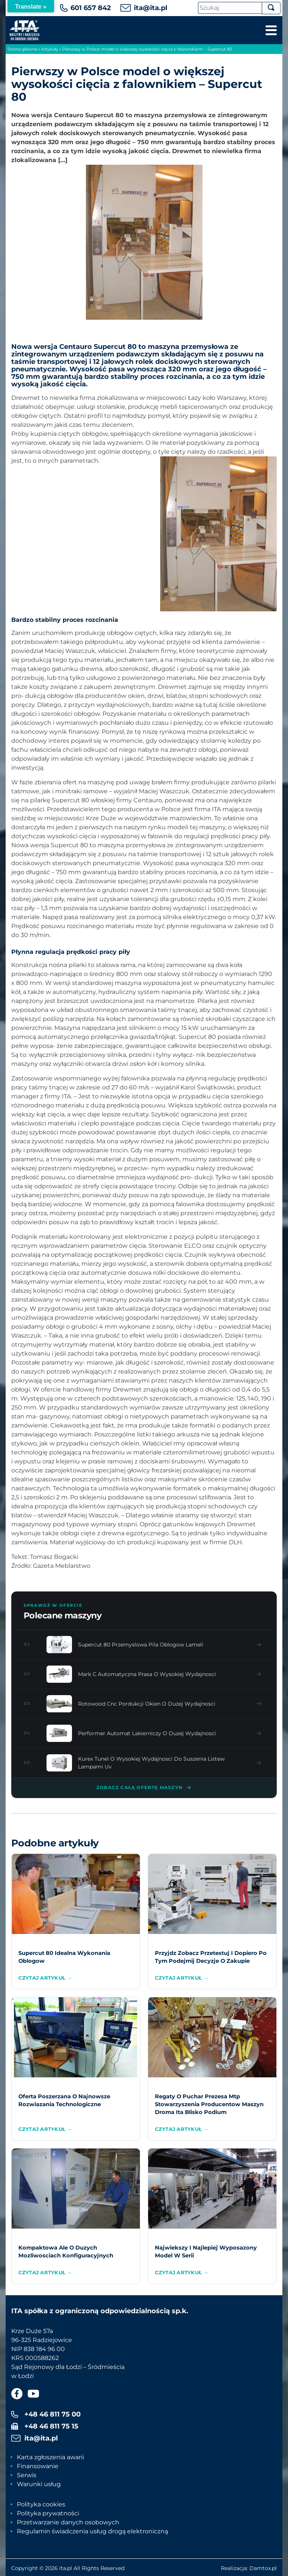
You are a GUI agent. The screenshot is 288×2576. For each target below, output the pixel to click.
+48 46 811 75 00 (52, 2414)
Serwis (26, 2475)
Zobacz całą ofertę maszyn (144, 1788)
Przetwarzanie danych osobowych (68, 2522)
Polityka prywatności (48, 2513)
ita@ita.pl (150, 8)
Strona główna (22, 49)
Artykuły (49, 49)
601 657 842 (90, 8)
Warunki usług (39, 2484)
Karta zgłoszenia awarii (50, 2457)
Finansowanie (37, 2466)
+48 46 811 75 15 (51, 2426)
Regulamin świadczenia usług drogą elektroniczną (92, 2531)
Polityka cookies (41, 2504)
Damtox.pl (263, 2568)
